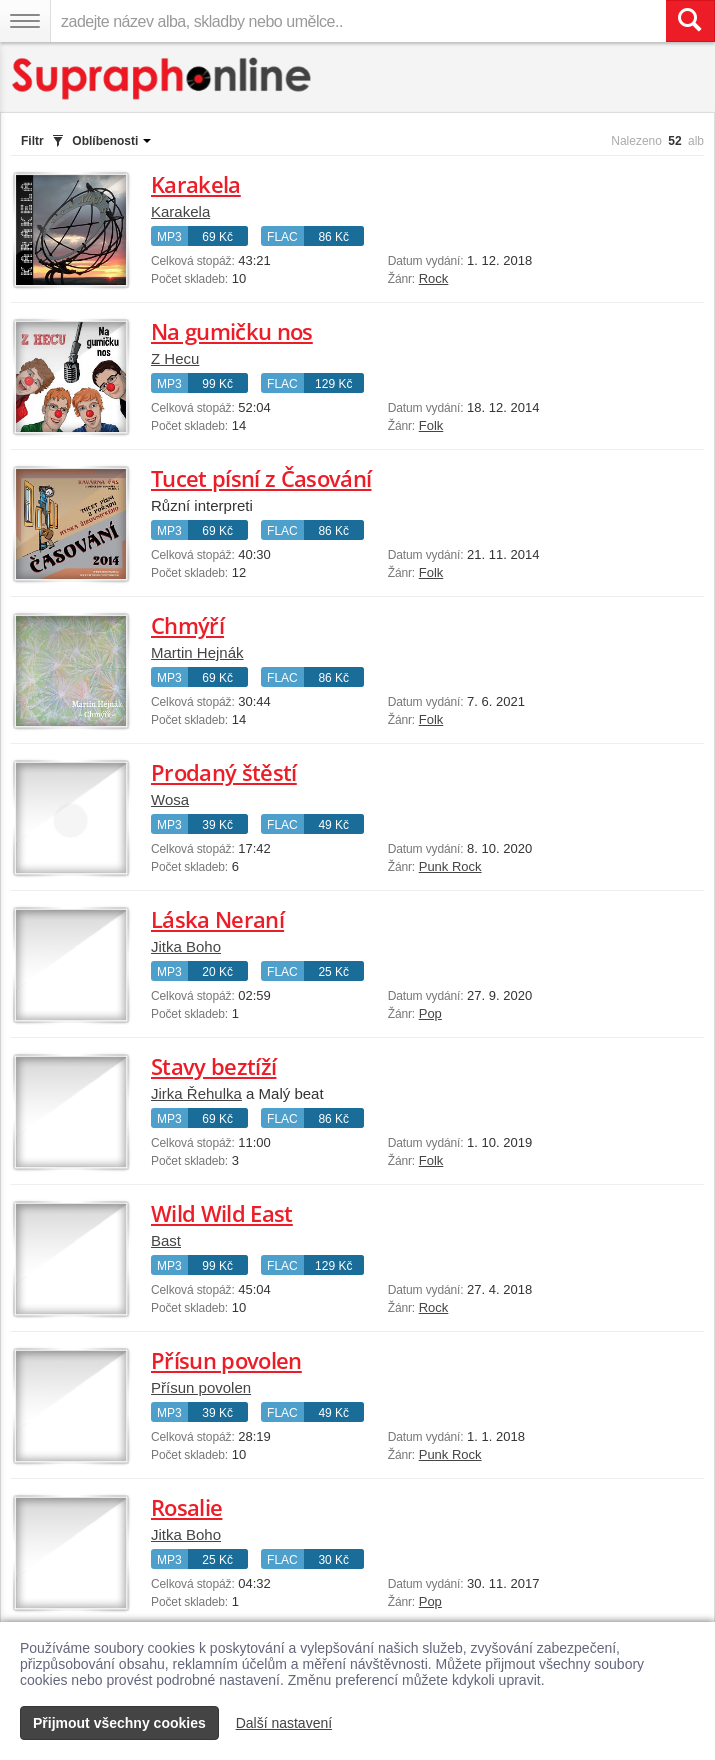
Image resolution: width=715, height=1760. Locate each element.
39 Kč (217, 825)
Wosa (170, 799)
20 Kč (217, 972)
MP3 (169, 237)
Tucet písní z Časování (261, 478)
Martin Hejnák (197, 652)
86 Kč (333, 237)
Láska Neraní (217, 919)
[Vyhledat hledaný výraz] (690, 21)
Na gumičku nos (232, 331)
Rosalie (186, 1507)
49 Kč (333, 825)
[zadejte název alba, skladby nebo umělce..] (358, 21)
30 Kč (333, 1560)
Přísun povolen (226, 1360)
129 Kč (333, 384)
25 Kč (333, 972)
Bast (166, 1240)
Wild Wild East (222, 1213)
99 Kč (217, 384)
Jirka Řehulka (196, 1093)
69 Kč (217, 237)
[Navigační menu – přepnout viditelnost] (25, 21)
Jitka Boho (186, 946)
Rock (434, 278)
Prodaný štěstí (224, 772)
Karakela (196, 184)
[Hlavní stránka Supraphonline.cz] (162, 78)
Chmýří (187, 625)
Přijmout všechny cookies (119, 1723)
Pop (430, 1013)
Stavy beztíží (213, 1066)
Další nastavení (284, 1723)
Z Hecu (175, 358)
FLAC (282, 237)
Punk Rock (450, 866)
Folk (431, 425)
